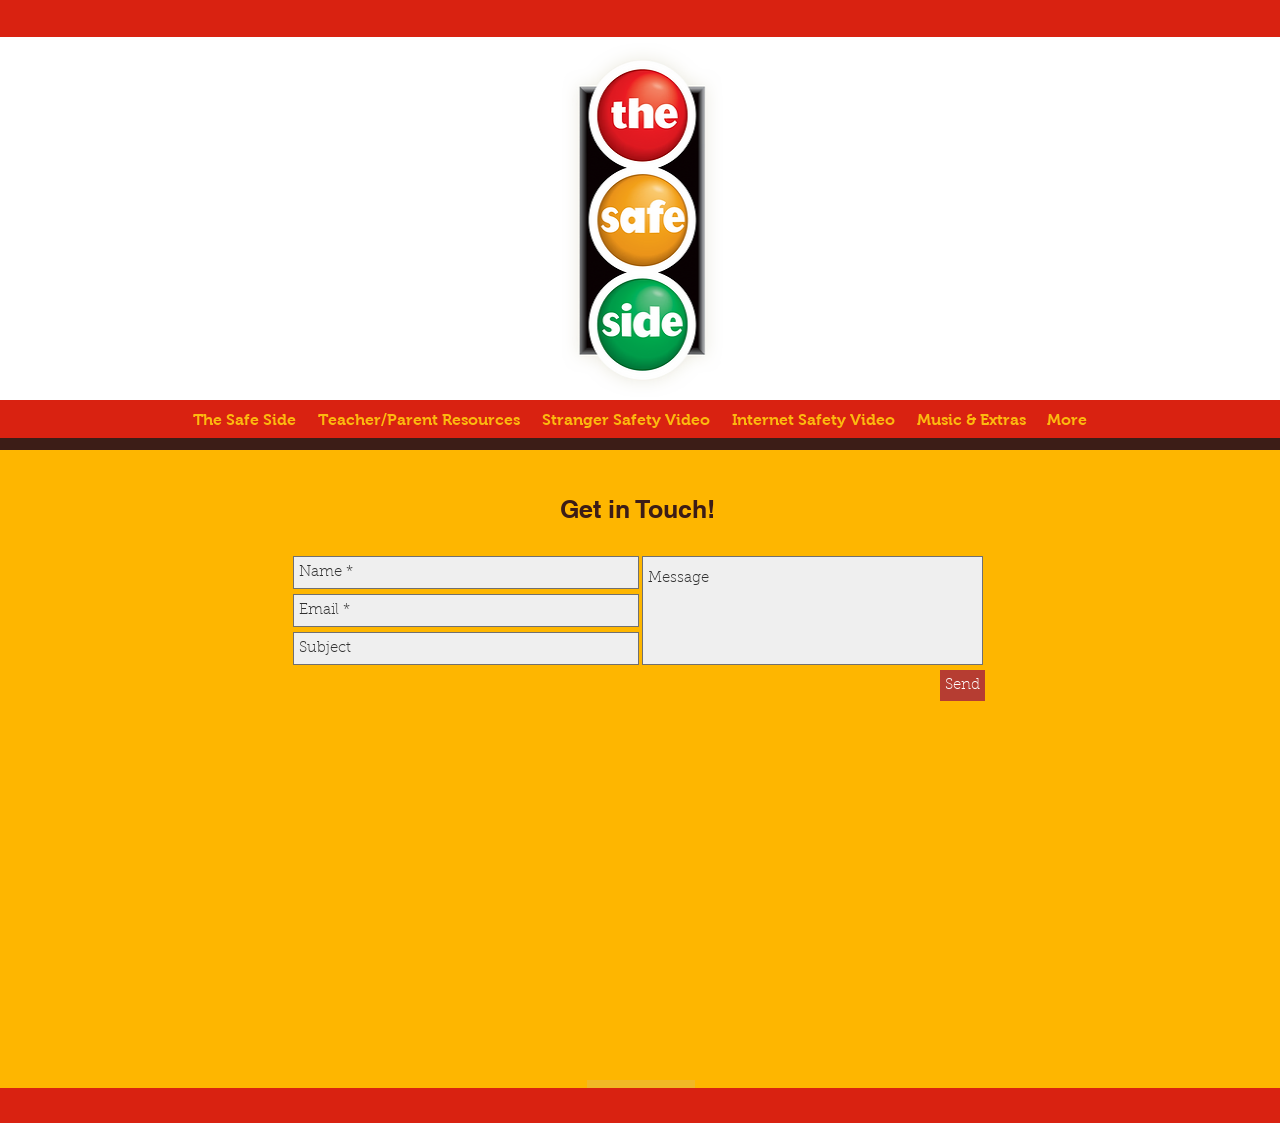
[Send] (962, 685)
